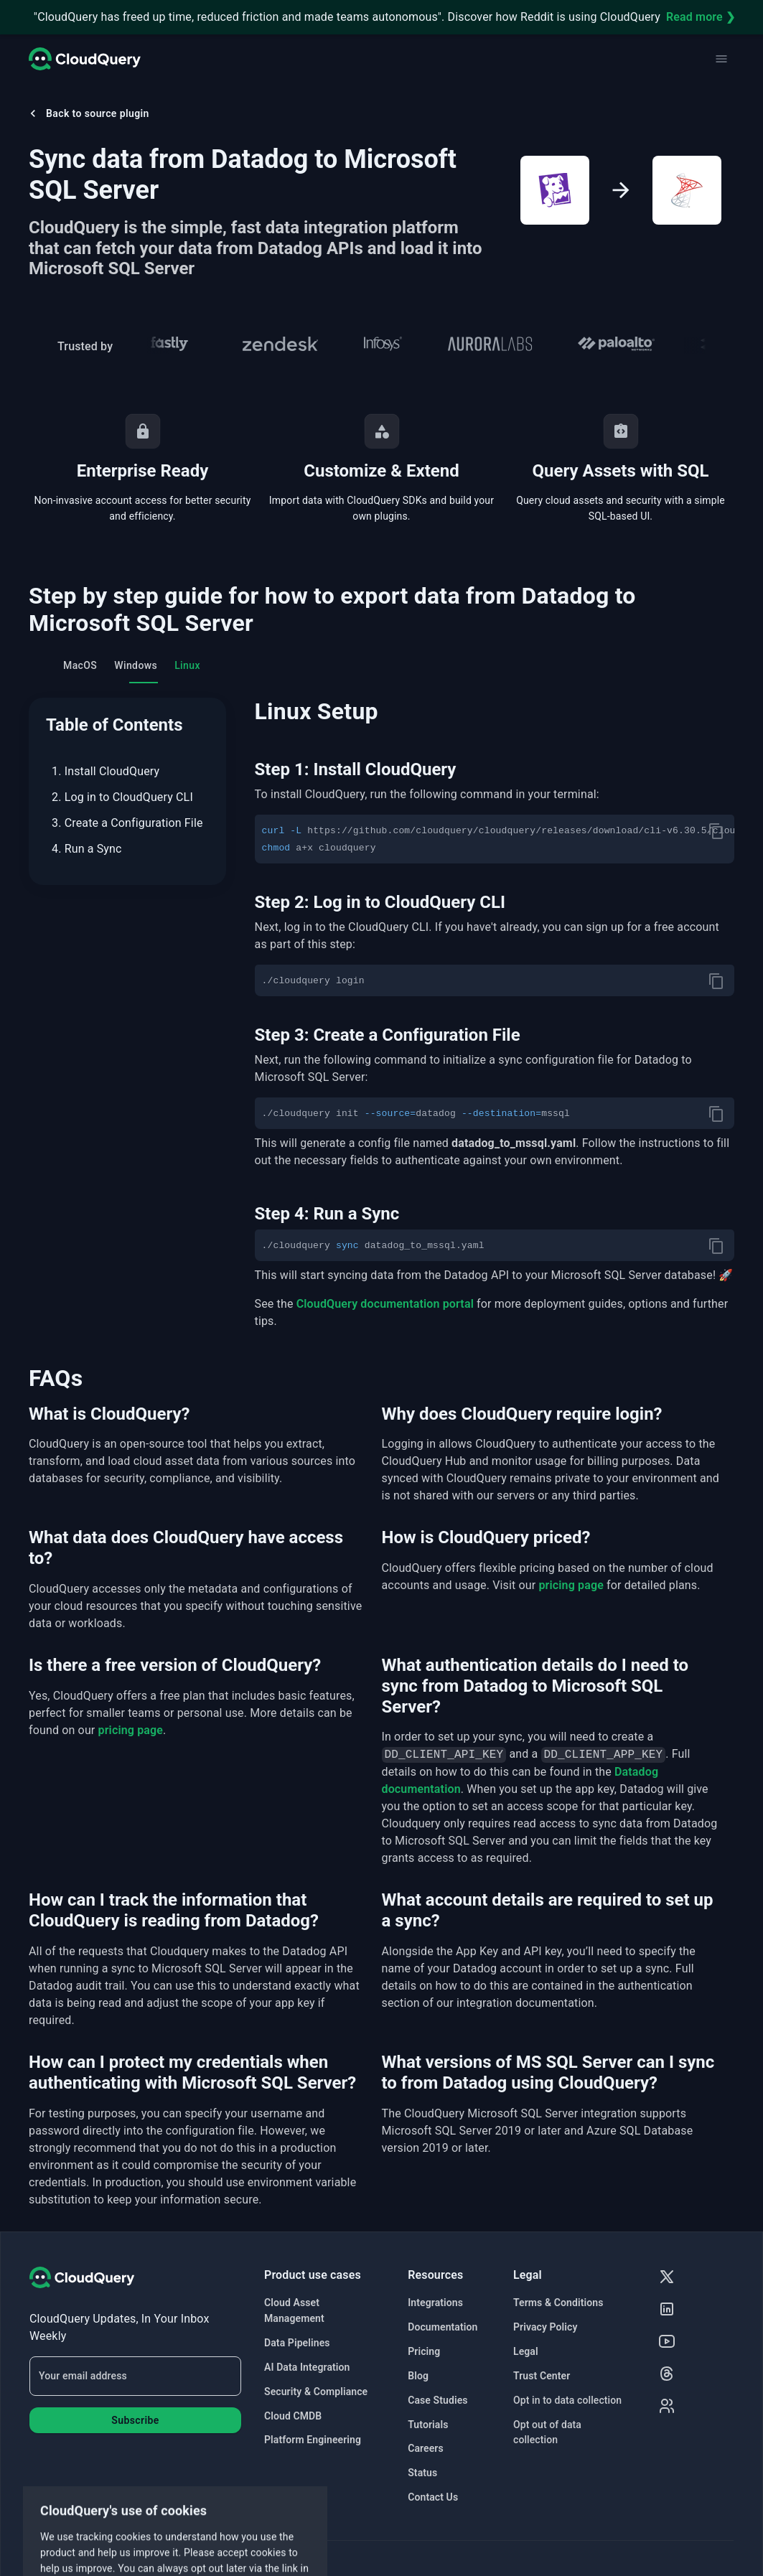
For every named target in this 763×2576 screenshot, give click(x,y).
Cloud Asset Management (294, 2310)
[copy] (716, 831)
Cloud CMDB (293, 2416)
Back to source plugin (87, 113)
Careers (426, 2448)
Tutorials (428, 2424)
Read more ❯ (700, 17)
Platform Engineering (312, 2439)
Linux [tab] (187, 665)
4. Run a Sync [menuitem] (87, 849)
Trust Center (541, 2375)
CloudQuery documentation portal (385, 1304)
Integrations (435, 2302)
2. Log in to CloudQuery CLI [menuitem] (122, 797)
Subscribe (135, 2420)
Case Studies (437, 2400)
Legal (525, 2351)
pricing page (571, 1585)
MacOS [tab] (80, 665)
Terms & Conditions (558, 2302)
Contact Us (433, 2497)
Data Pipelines (297, 2342)
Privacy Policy (545, 2327)
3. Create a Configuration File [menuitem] (127, 823)
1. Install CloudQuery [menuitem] (105, 771)
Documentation (442, 2327)
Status (422, 2472)
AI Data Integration (307, 2367)
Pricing (424, 2351)
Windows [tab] (135, 665)
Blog (418, 2375)
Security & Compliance (316, 2391)
